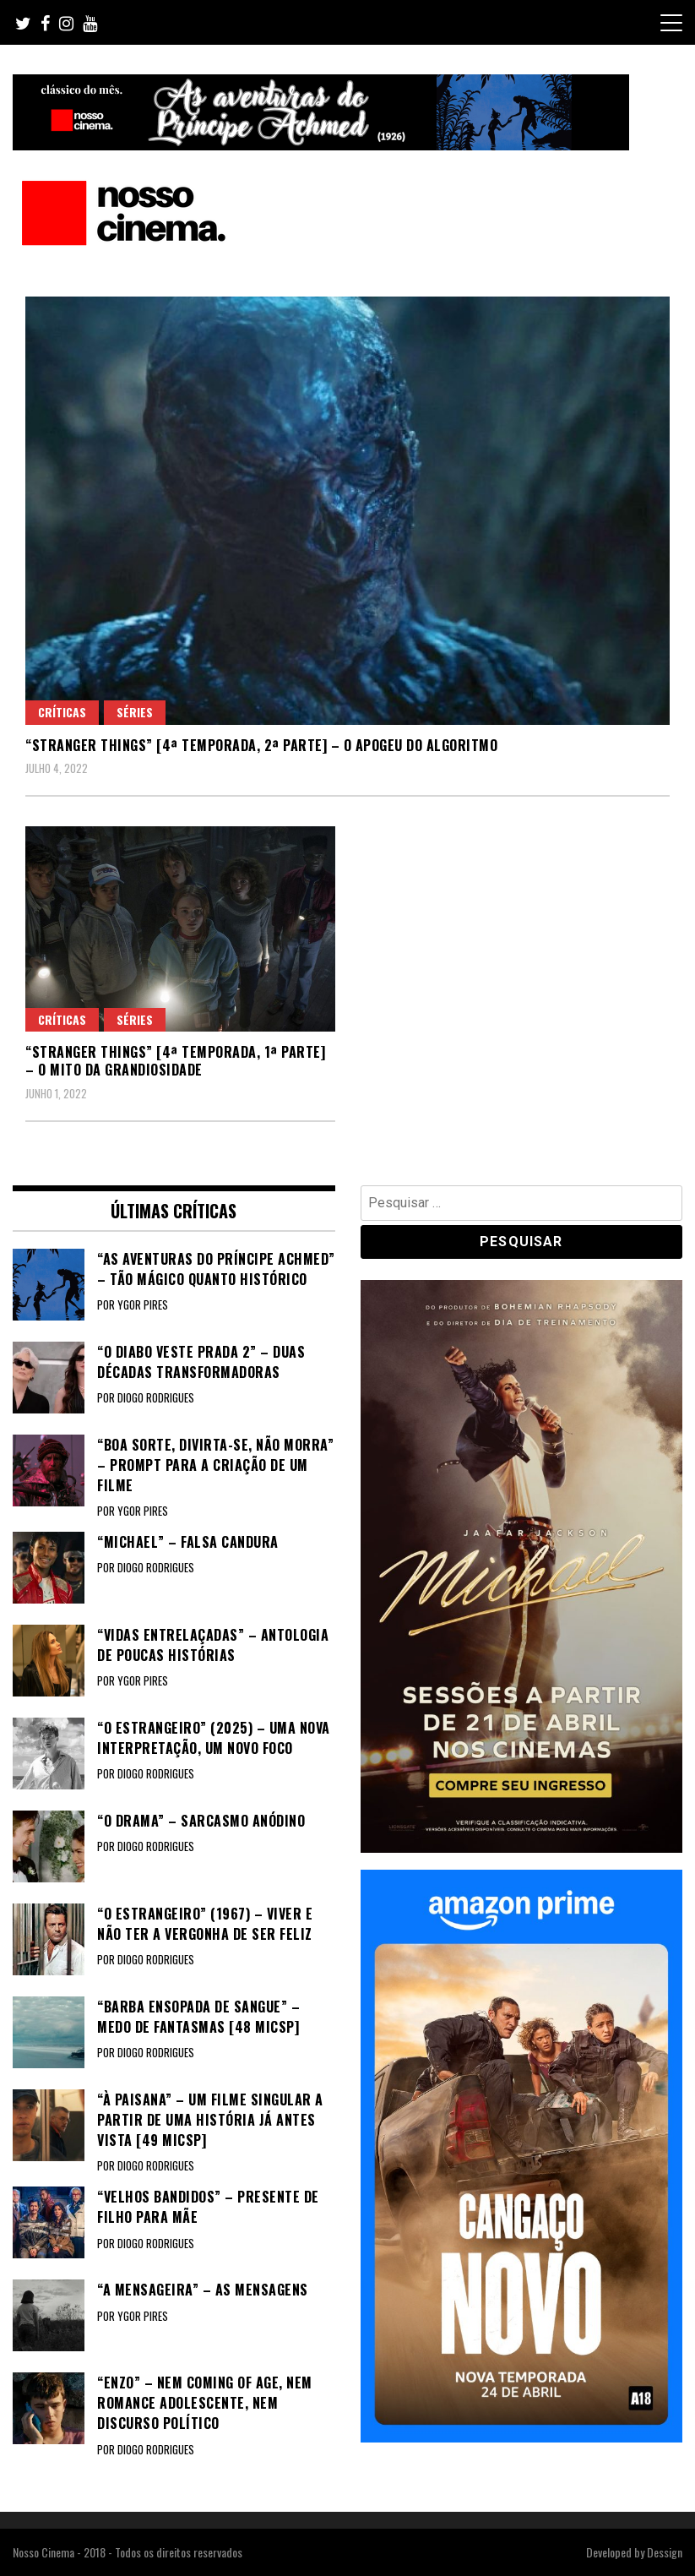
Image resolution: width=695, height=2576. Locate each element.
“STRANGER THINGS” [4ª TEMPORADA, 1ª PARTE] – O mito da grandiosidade (175, 1061)
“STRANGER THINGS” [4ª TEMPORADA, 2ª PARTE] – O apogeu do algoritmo (261, 745)
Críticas (62, 712)
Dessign (664, 2552)
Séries (135, 712)
